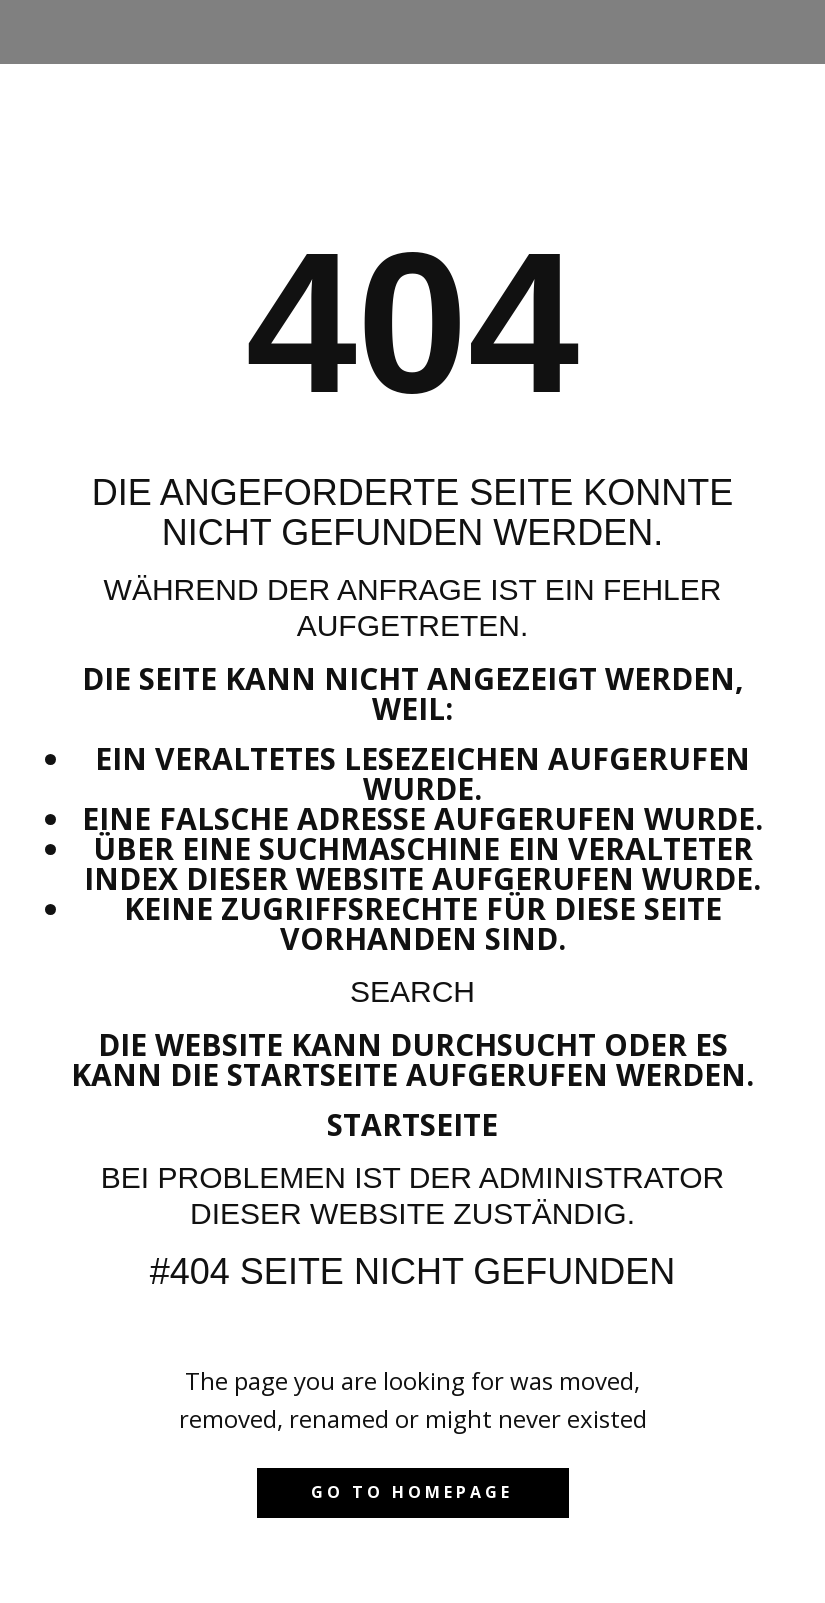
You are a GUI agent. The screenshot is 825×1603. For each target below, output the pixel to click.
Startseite (412, 1124)
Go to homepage (412, 1492)
